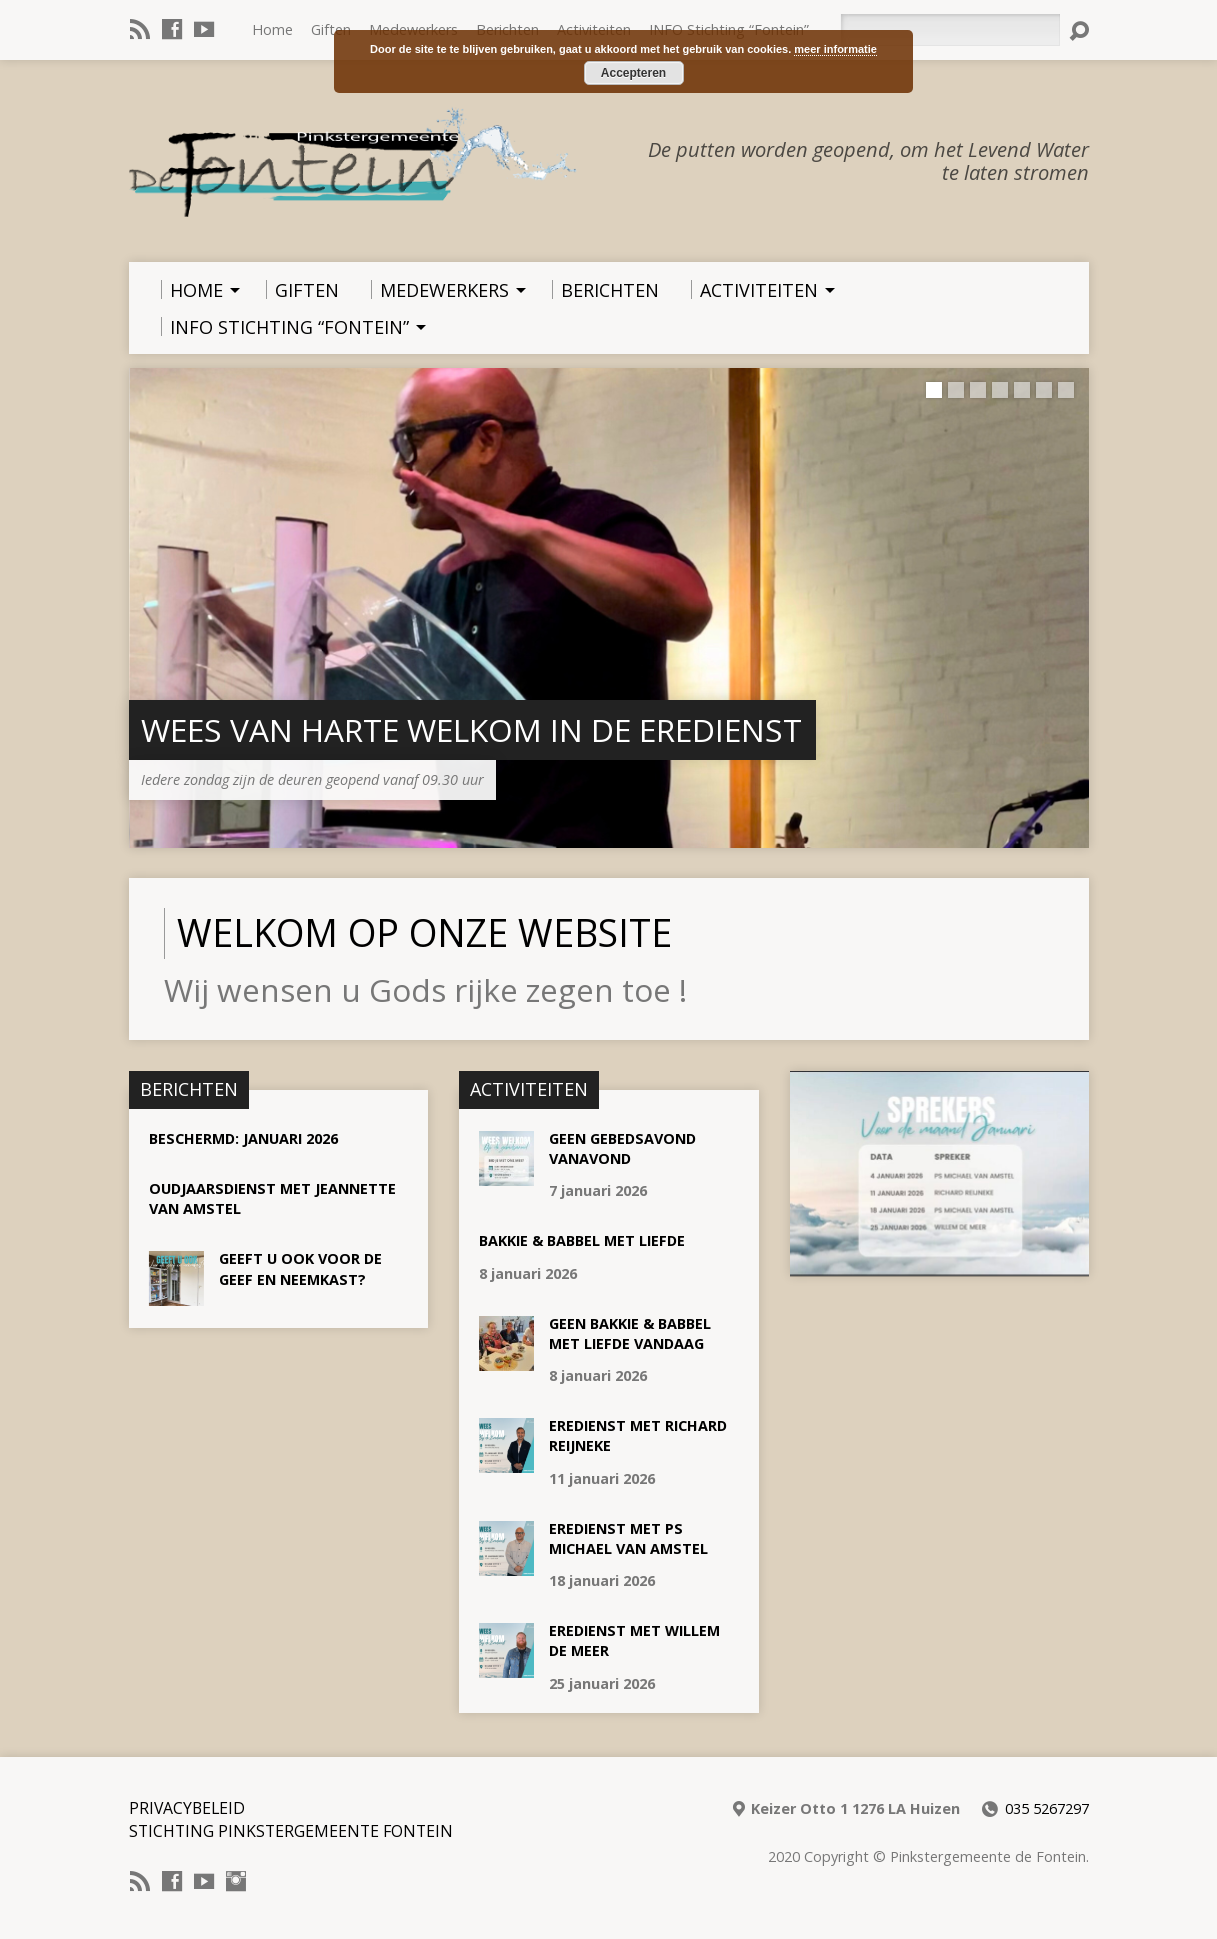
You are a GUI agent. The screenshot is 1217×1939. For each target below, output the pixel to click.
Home (272, 29)
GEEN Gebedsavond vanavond (622, 1148)
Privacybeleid (187, 1808)
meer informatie (835, 49)
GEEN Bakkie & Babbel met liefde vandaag (630, 1333)
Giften (331, 29)
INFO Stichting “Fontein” (729, 29)
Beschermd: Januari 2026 (243, 1138)
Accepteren (633, 73)
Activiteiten (594, 29)
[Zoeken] (950, 30)
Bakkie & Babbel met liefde (582, 1240)
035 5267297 (1047, 1808)
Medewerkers (413, 29)
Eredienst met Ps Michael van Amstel (628, 1538)
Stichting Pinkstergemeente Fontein (291, 1831)
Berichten (507, 29)
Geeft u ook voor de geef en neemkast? (300, 1268)
